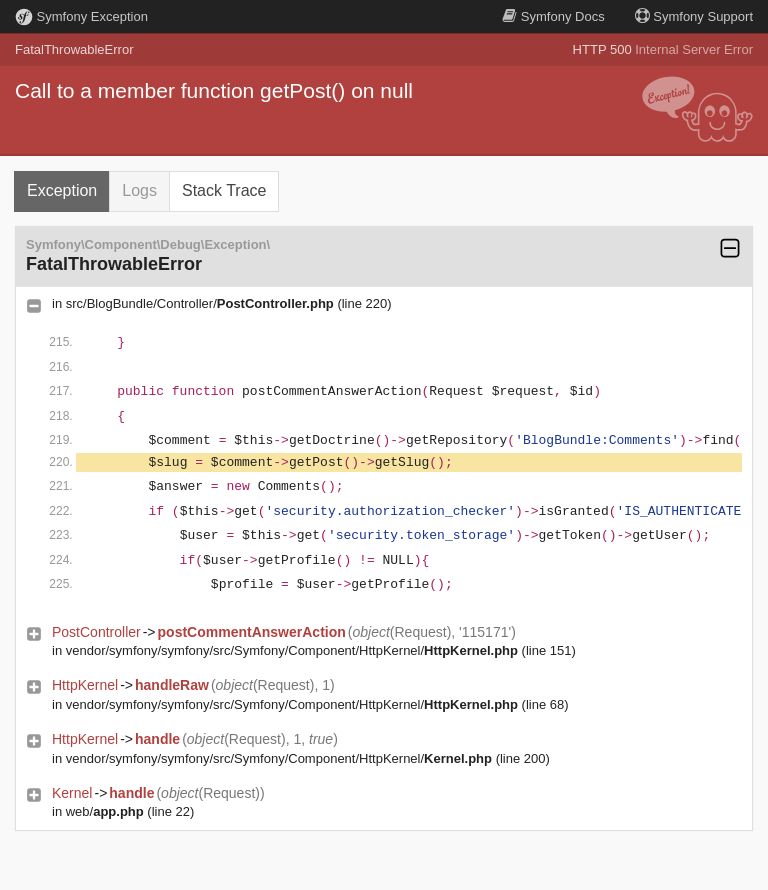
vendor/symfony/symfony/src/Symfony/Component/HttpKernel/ (292, 650)
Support (694, 16)
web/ (105, 811)
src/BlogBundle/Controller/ (200, 303)
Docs (553, 16)
